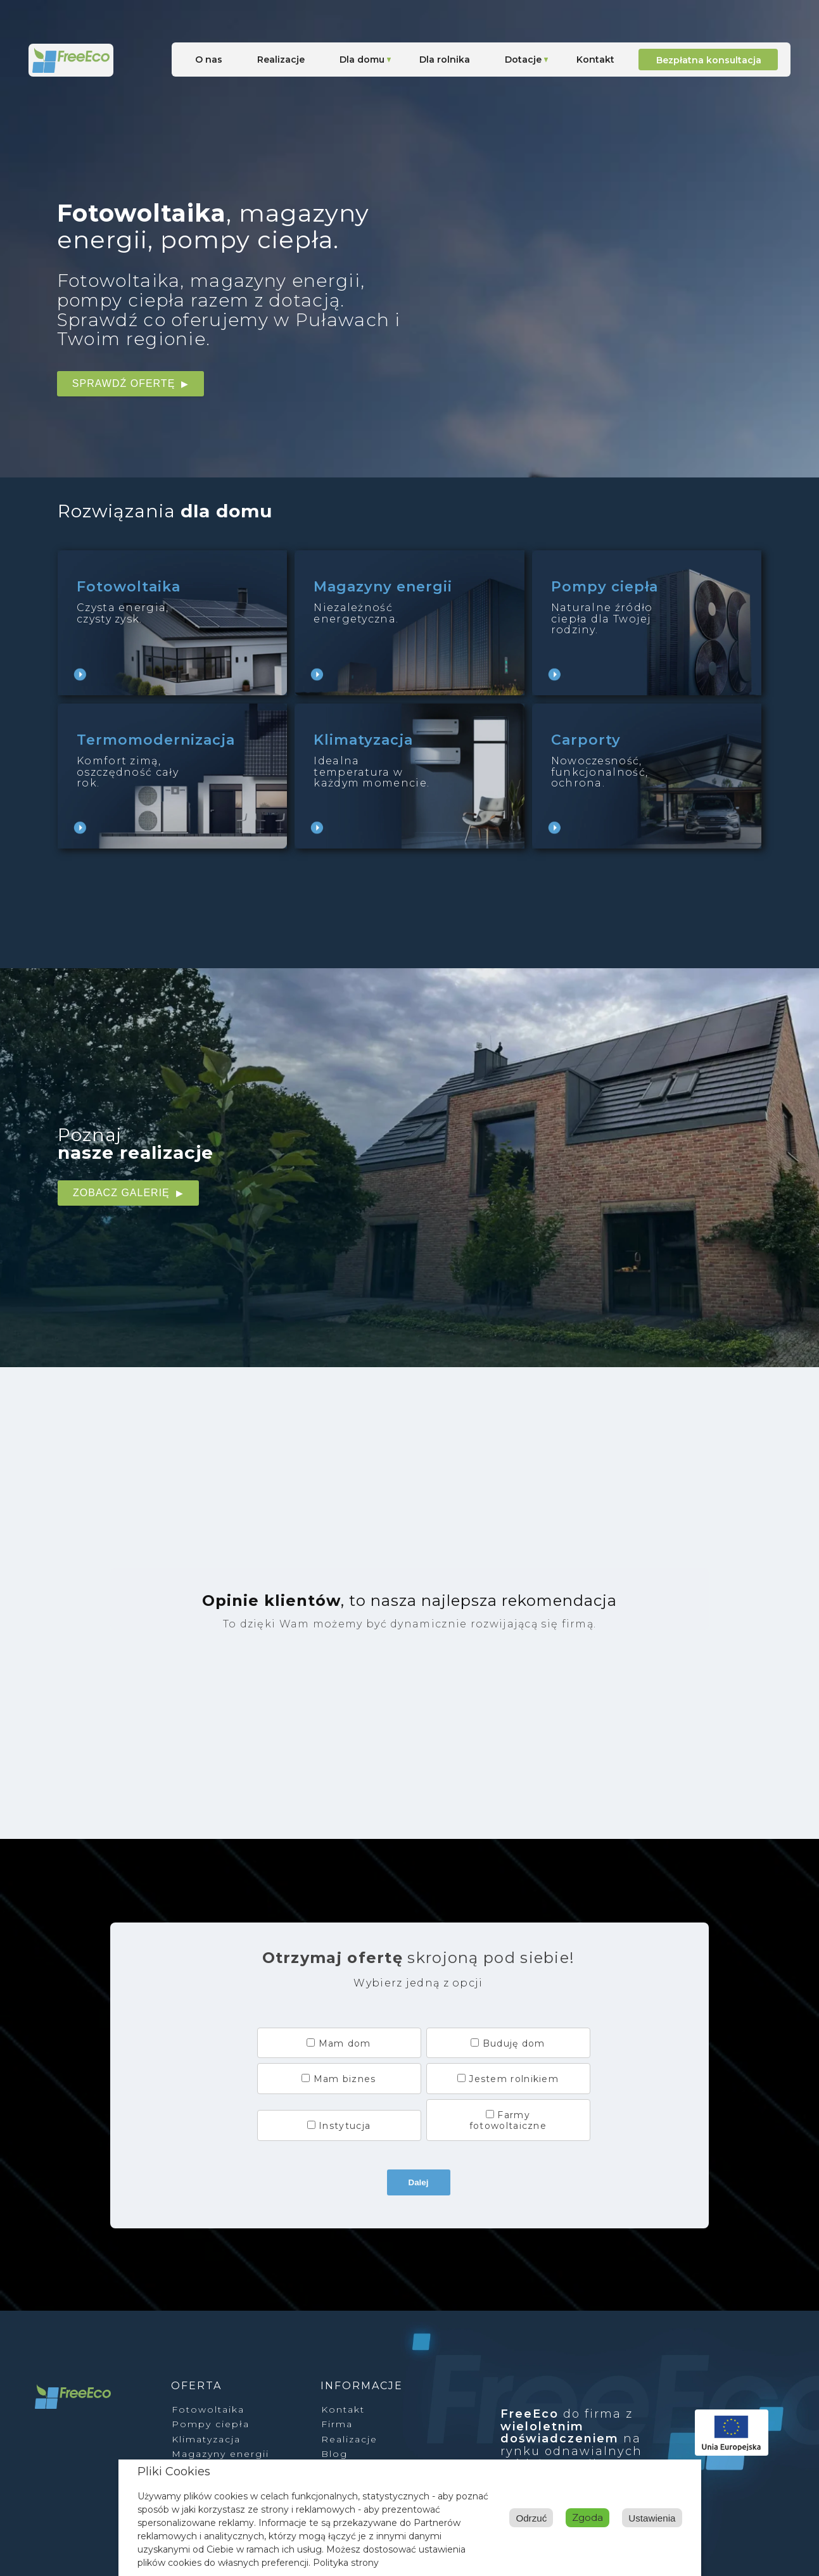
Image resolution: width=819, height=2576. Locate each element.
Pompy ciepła (211, 2424)
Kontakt (595, 59)
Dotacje (523, 59)
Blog (334, 2453)
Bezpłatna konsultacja (708, 60)
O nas (208, 59)
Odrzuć (659, 2517)
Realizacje (281, 59)
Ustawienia (593, 2517)
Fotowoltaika (208, 2409)
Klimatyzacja (206, 2439)
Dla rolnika (444, 59)
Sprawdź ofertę (123, 383)
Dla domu (362, 59)
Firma (337, 2424)
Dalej (419, 2182)
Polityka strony (346, 2562)
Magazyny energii (220, 2453)
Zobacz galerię (121, 1192)
